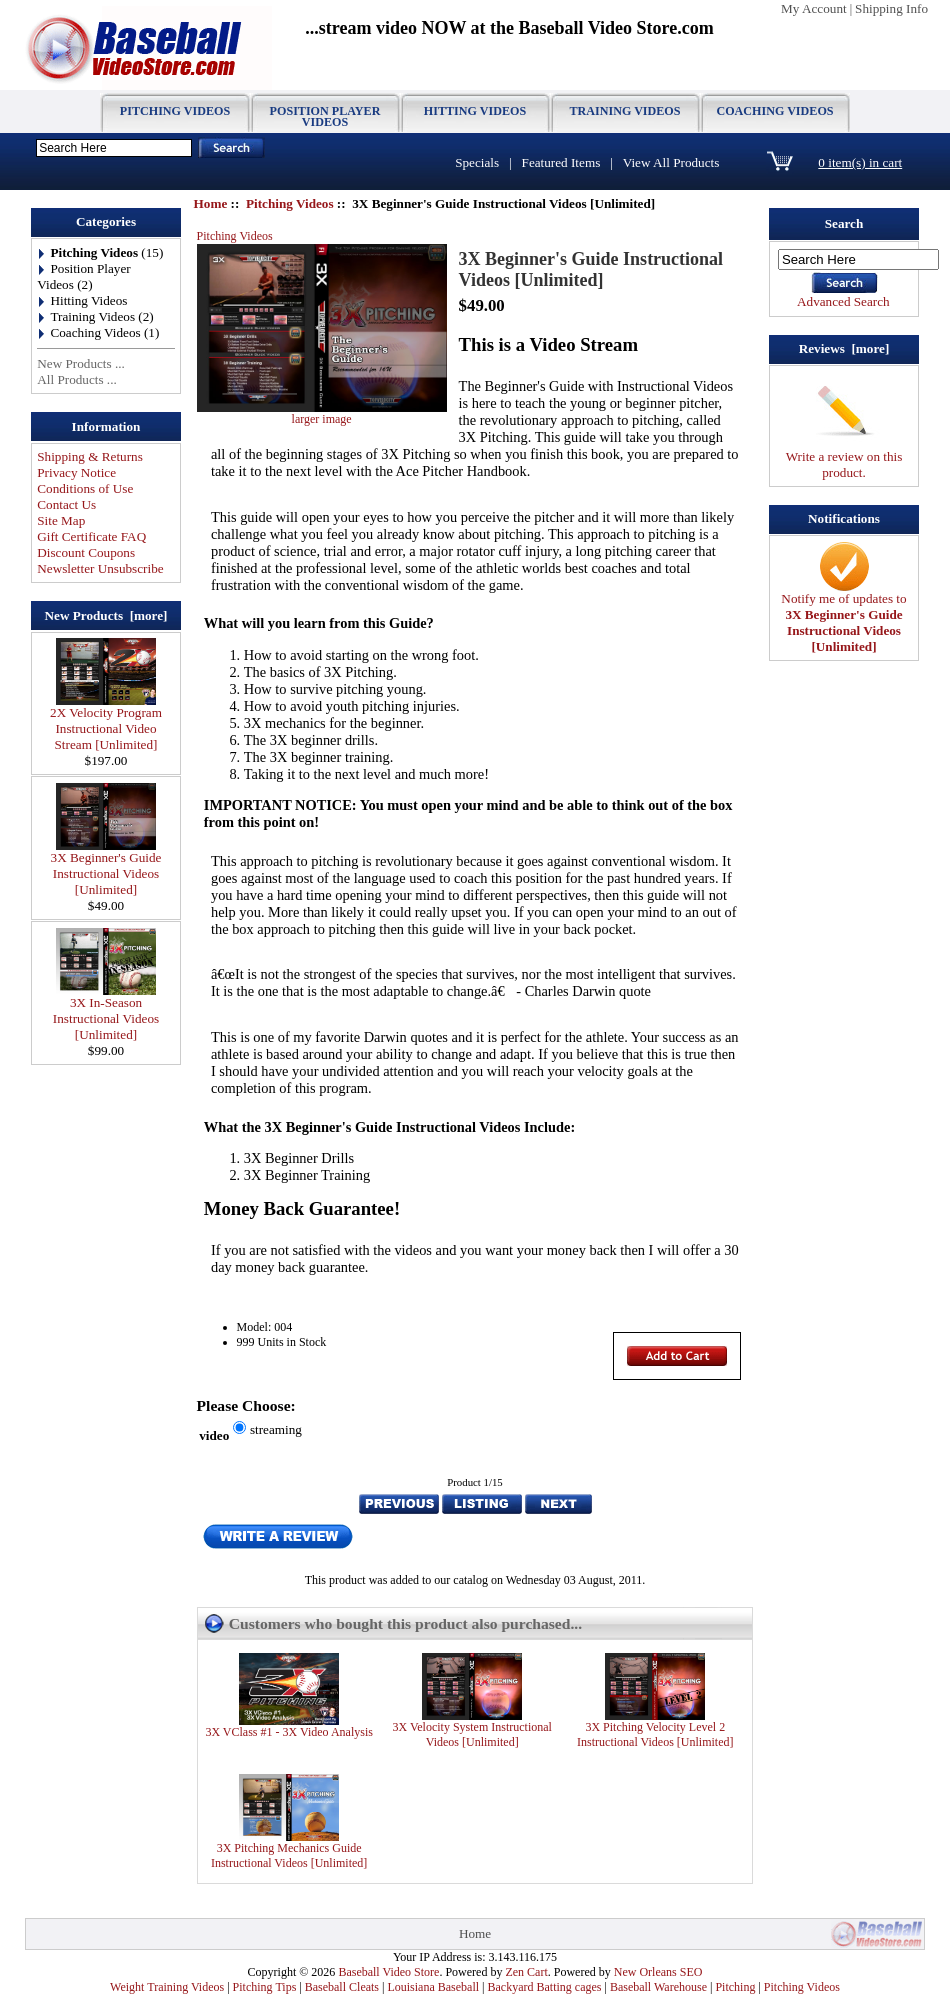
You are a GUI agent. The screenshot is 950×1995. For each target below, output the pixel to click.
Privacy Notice (76, 472)
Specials (477, 162)
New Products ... (81, 363)
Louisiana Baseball (433, 1987)
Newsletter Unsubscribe (100, 568)
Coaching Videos (774, 111)
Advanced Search (843, 301)
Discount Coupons (86, 552)
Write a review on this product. (844, 458)
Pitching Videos (290, 203)
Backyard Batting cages (545, 1987)
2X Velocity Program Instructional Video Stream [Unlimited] (106, 722)
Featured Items (561, 162)
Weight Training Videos (167, 1987)
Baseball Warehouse (658, 1987)
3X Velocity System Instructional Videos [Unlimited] (471, 1734)
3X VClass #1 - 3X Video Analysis (289, 1732)
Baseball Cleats (342, 1987)
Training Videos (625, 111)
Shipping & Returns (90, 456)
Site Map (61, 520)
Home (211, 203)
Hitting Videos (475, 111)
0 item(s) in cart (860, 162)
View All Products (671, 162)
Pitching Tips (265, 1987)
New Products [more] (106, 615)
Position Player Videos (325, 116)
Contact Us (66, 504)
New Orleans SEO (658, 1972)
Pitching (735, 1987)
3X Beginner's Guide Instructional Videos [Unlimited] (106, 867)
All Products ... (77, 379)
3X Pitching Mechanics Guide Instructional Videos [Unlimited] (289, 1855)
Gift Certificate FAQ (91, 536)
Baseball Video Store (388, 1972)
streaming (276, 1429)
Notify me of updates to (843, 616)
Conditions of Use (85, 488)
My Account (814, 8)
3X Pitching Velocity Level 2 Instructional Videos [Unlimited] (655, 1734)
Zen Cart (526, 1972)
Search (844, 223)
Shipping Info (891, 8)
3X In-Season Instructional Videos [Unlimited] (106, 1012)
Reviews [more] (844, 348)
